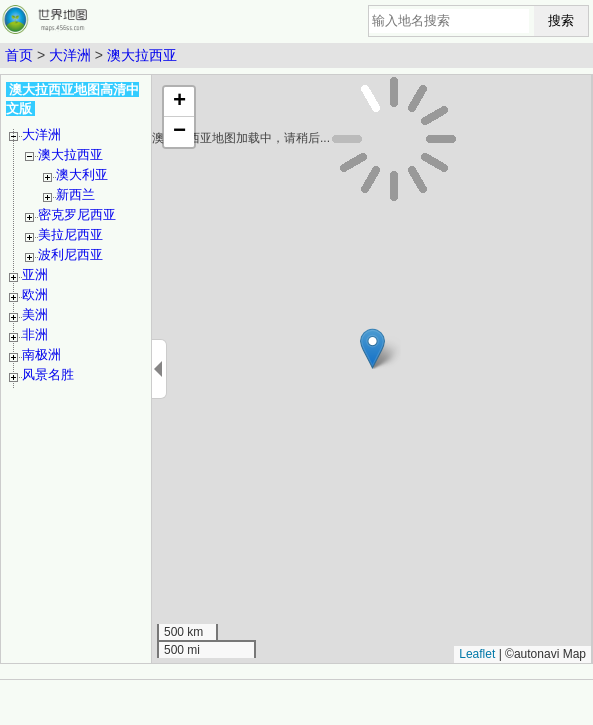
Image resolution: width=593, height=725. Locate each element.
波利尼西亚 (70, 254)
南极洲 (41, 354)
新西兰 (75, 194)
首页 (19, 55)
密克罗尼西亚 (77, 214)
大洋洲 (70, 55)
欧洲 (35, 294)
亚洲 (35, 274)
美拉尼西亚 (70, 234)
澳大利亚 (82, 174)
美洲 (35, 314)
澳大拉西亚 (142, 55)
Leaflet (477, 654)
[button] (372, 348)
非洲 (35, 334)
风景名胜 (48, 374)
